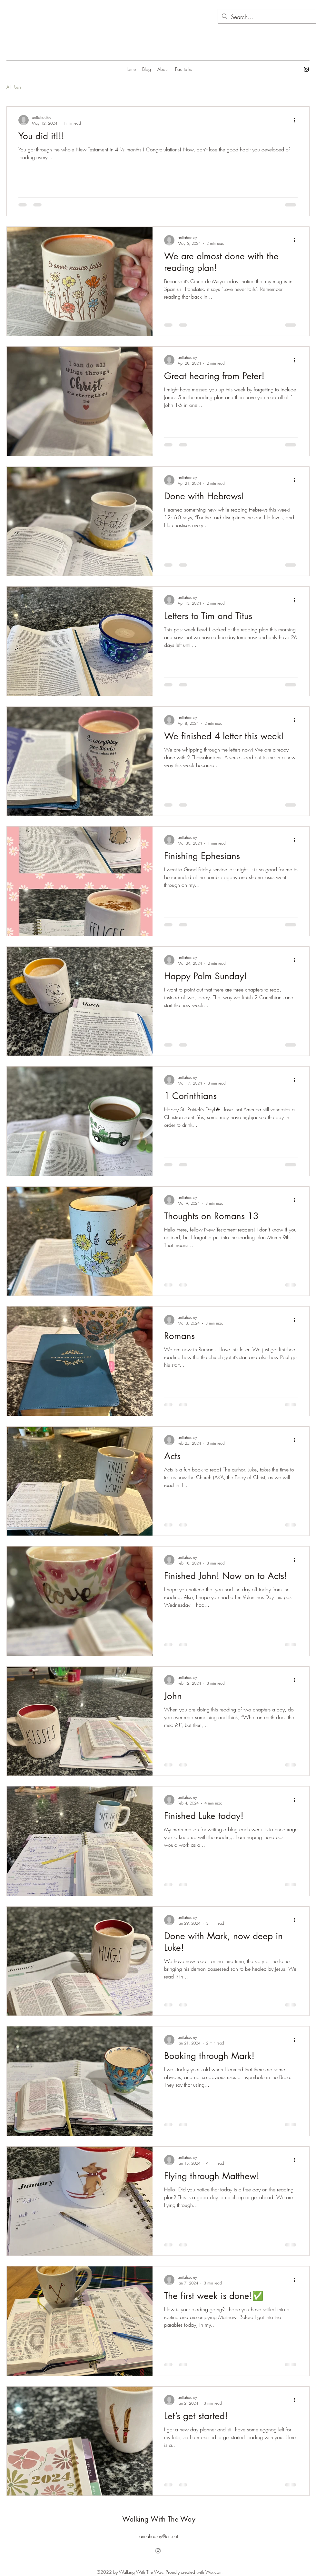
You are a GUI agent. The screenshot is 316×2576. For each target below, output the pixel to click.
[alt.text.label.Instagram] (306, 69)
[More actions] (297, 120)
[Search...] (266, 17)
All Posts (13, 87)
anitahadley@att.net (158, 2536)
